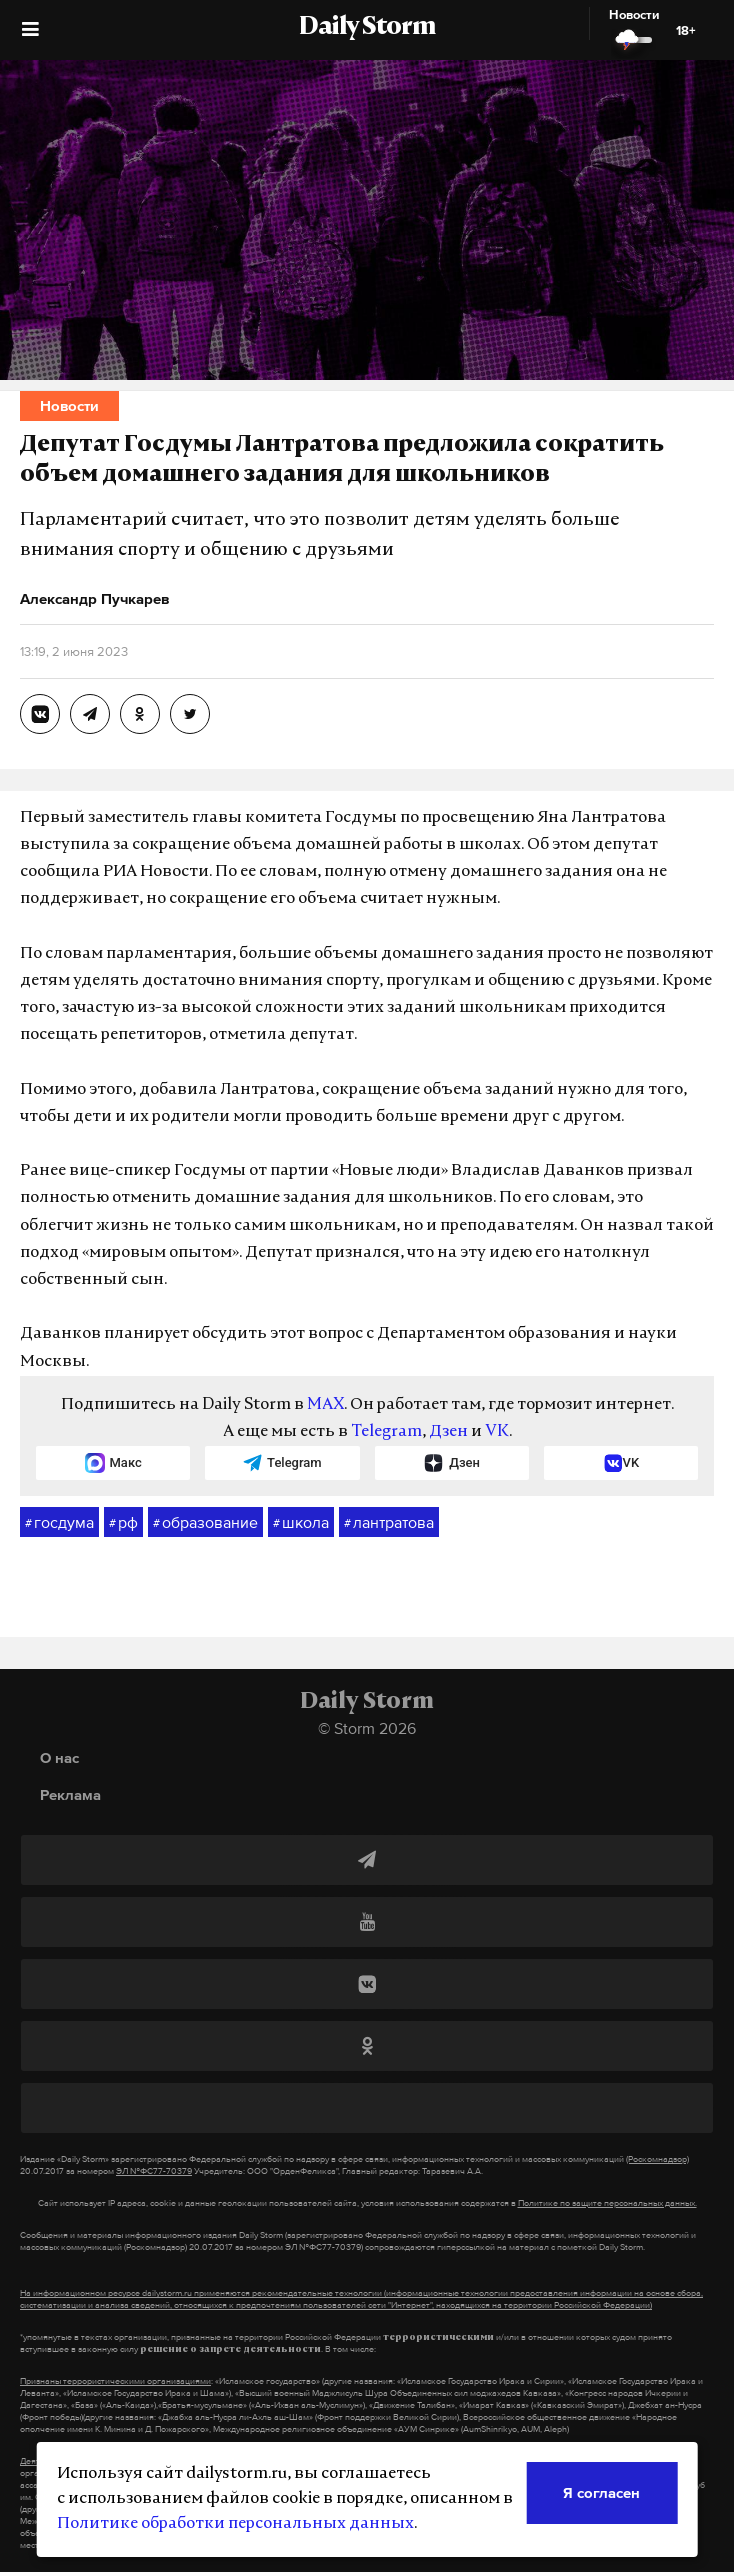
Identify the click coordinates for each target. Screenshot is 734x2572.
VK (497, 1432)
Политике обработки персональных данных (235, 2524)
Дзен (448, 1432)
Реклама (70, 1794)
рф (123, 1523)
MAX (325, 1405)
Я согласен (601, 2492)
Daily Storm (367, 28)
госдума (59, 1523)
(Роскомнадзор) (657, 2159)
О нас (59, 1757)
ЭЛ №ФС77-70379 (154, 2171)
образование (205, 1523)
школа (301, 1523)
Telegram (386, 1432)
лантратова (389, 1523)
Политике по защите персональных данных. (607, 2203)
